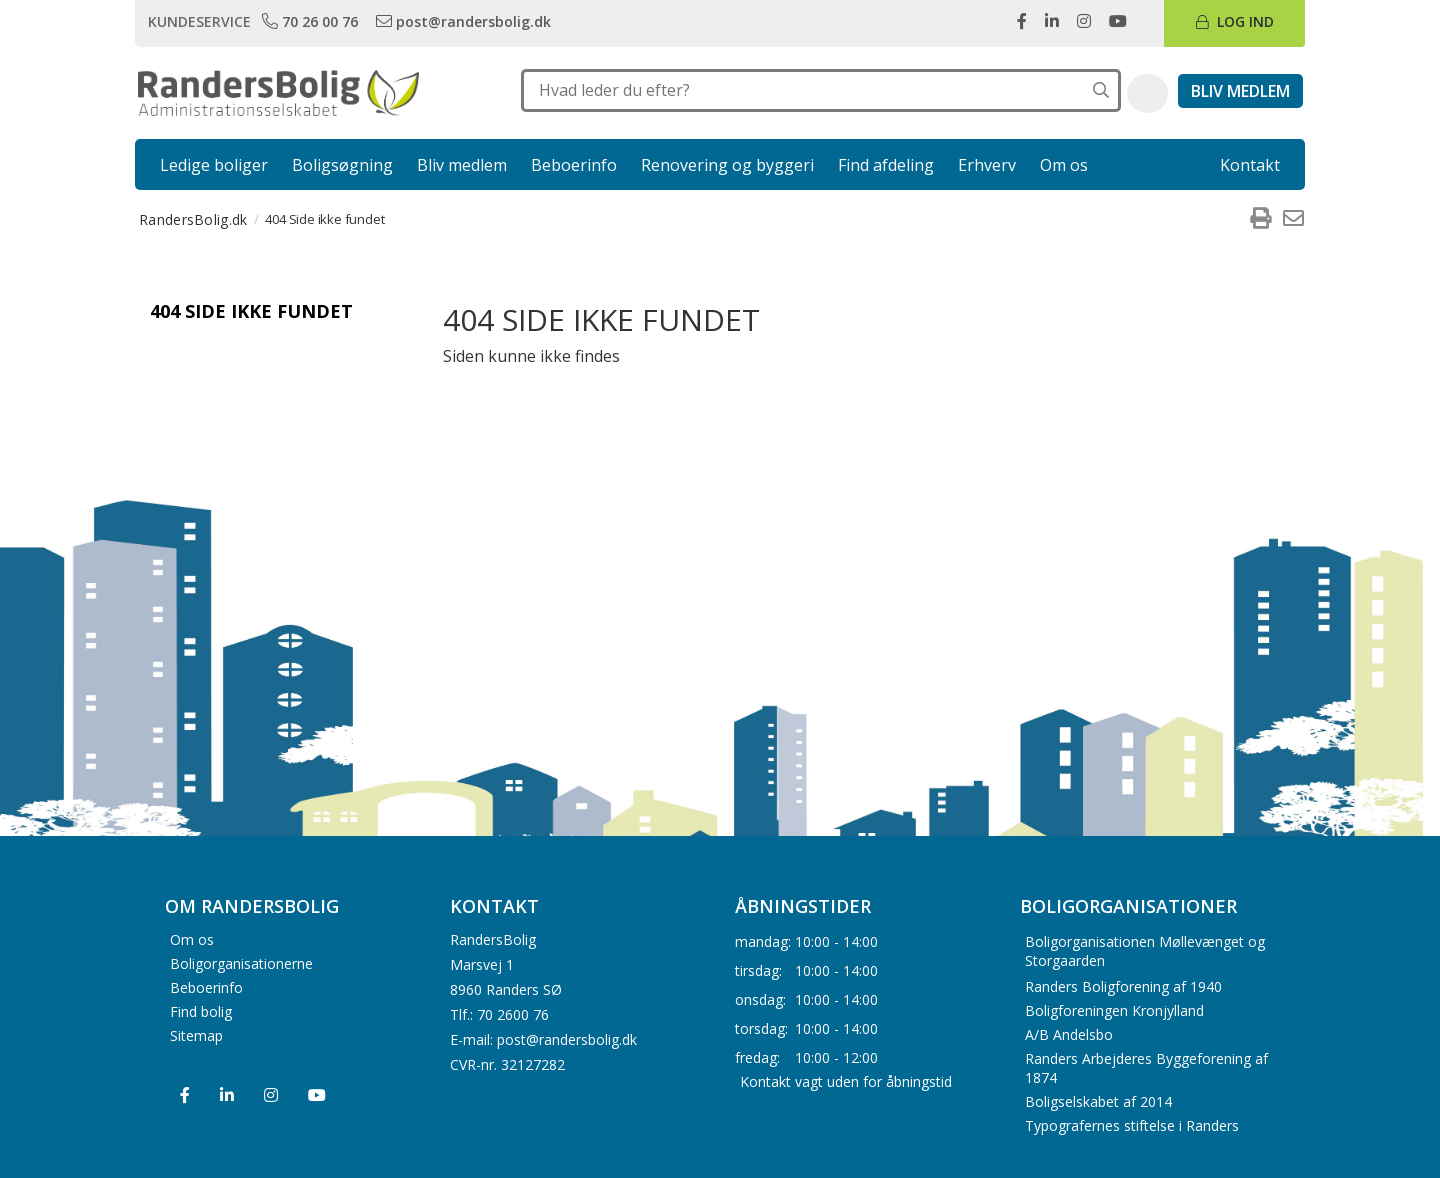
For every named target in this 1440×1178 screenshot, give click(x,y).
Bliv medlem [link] (462, 165)
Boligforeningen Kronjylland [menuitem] (1114, 1010)
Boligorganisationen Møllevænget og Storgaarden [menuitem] (1145, 951)
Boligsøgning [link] (342, 165)
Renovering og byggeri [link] (727, 165)
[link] (312, 21)
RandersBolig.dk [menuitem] (193, 219)
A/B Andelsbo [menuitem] (1069, 1034)
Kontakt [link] (1250, 165)
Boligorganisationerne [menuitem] (241, 962)
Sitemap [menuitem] (196, 1034)
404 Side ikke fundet (251, 311)
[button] (1147, 94)
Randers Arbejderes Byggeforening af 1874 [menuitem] (1146, 1068)
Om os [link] (1064, 165)
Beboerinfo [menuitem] (206, 986)
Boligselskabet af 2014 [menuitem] (1098, 1101)
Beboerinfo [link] (574, 165)
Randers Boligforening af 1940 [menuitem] (1123, 986)
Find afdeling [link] (886, 165)
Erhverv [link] (987, 165)
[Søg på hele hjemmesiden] (1101, 90)
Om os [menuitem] (192, 938)
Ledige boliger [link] (214, 165)
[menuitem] (1260, 219)
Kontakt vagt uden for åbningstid (846, 1081)
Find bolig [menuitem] (201, 1010)
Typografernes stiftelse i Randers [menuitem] (1132, 1125)
